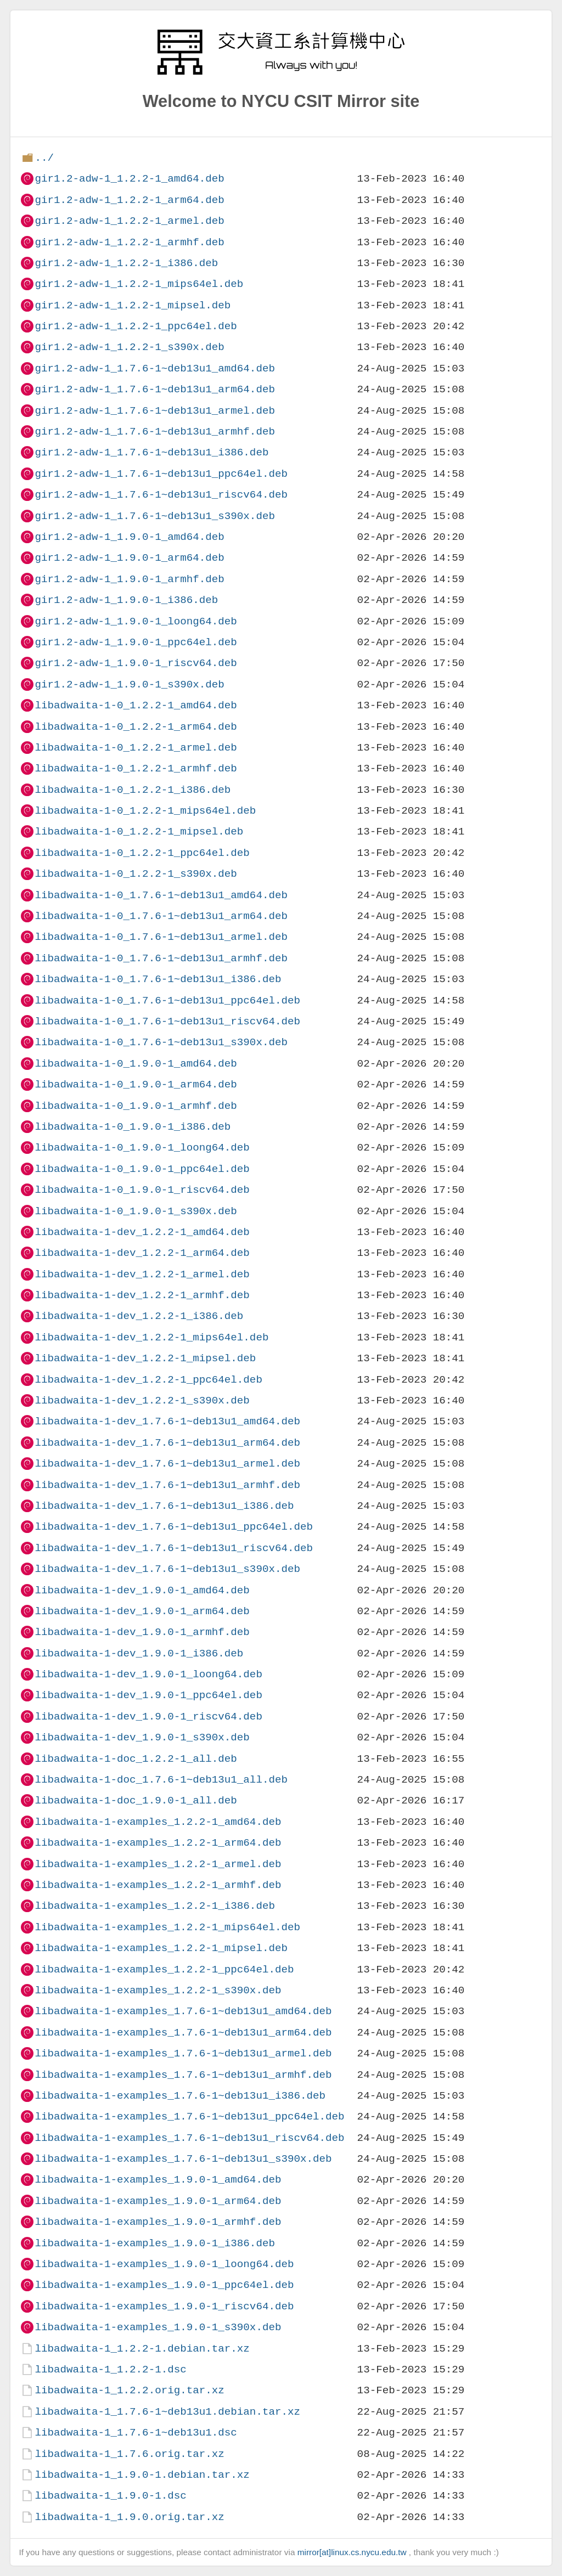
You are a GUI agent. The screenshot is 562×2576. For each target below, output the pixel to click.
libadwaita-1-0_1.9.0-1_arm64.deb (136, 1084)
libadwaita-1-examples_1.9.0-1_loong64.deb (164, 2264)
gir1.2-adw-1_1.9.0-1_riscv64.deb (136, 663)
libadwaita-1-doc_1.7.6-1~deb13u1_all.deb (161, 1779)
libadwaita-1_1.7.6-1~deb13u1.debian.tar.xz (167, 2411)
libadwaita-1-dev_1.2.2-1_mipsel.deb (145, 1358)
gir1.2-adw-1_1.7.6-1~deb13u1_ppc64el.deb (161, 473)
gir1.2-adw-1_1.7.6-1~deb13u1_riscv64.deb (161, 494)
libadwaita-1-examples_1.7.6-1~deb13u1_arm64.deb (183, 2032)
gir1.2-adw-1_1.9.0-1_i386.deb (126, 600)
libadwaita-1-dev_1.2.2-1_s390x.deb (142, 1400)
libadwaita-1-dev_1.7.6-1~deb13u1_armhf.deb (167, 1485)
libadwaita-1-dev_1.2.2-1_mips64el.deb (151, 1337)
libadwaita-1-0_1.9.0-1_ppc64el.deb (142, 1169)
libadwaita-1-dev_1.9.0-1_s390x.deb (142, 1737)
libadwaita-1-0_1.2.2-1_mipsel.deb (139, 831)
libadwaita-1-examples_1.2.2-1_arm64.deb (158, 1842)
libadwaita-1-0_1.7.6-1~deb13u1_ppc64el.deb (167, 1000)
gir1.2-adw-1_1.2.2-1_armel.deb (129, 220)
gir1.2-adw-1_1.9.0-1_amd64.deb (129, 536)
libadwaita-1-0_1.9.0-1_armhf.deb (136, 1105)
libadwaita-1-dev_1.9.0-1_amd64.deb (142, 1590)
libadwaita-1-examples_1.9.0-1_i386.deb (154, 2243)
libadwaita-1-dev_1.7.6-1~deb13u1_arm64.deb (167, 1442)
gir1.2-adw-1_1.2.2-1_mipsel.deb (133, 305)
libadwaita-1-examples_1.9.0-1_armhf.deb (158, 2221)
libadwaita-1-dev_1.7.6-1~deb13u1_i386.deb (164, 1505)
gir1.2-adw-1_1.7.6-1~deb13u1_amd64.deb (154, 368)
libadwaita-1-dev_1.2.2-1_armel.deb (142, 1274)
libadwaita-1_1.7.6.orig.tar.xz (129, 2454)
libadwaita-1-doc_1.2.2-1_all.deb (136, 1758)
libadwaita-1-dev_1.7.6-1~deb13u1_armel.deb (167, 1463)
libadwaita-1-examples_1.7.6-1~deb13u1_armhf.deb (183, 2074)
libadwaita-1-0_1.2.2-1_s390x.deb (136, 873)
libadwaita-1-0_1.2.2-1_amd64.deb (136, 705)
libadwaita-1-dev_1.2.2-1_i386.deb (139, 1316)
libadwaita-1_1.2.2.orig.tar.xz (129, 2390)
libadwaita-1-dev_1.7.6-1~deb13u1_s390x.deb (167, 1569)
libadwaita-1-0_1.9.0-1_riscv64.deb (142, 1189)
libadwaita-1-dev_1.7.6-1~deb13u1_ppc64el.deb (174, 1526)
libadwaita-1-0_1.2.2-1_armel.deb (136, 747)
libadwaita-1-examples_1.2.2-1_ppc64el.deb (164, 1969)
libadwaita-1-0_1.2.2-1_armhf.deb (136, 768)
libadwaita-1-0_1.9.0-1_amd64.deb (136, 1063)
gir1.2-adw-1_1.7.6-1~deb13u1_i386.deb (151, 452)
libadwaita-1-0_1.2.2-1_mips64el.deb (145, 810)
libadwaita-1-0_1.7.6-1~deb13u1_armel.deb (161, 936)
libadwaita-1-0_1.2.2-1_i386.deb (133, 789)
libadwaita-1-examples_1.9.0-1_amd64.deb (158, 2179)
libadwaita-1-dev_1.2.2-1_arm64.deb (142, 1252)
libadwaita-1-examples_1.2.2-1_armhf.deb (158, 1885)
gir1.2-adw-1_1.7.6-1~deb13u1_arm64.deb (154, 389)
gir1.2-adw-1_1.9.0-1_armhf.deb (129, 579)
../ (44, 157)
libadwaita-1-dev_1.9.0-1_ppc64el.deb (148, 1695)
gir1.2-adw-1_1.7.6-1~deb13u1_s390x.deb (154, 516)
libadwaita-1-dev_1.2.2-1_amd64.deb (142, 1232)
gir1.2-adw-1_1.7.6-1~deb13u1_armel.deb (154, 410)
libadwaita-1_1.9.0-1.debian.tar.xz (142, 2474)
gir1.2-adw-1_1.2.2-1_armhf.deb (129, 242)
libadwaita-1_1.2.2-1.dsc (110, 2369)
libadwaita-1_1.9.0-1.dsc (110, 2495)
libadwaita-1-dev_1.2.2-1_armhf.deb (142, 1295)
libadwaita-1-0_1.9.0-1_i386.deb (133, 1126)
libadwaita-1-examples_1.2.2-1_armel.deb (158, 1864)
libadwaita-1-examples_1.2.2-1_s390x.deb (158, 1990)
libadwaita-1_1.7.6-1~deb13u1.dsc (136, 2432)
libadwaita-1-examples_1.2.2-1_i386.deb (154, 1905)
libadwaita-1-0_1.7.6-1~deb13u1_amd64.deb (161, 895)
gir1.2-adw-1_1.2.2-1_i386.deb (126, 263)
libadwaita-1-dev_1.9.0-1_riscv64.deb (148, 1716)
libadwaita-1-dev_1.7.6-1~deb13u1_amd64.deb (167, 1421)
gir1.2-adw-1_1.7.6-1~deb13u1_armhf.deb (154, 431)
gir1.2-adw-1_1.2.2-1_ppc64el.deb (136, 326)
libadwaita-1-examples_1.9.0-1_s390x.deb (158, 2327)
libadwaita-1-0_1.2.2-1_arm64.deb (136, 726)
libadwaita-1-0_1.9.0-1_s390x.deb (136, 1211)
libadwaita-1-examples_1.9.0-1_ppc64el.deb (164, 2285)
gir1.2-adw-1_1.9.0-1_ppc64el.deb (136, 642)
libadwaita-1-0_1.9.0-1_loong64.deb (142, 1147)
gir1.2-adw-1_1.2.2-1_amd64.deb (129, 178)
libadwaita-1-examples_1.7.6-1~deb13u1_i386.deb (180, 2095)
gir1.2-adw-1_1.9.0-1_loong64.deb (136, 621)
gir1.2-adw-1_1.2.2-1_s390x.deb (129, 347)
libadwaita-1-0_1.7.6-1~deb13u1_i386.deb (158, 979)
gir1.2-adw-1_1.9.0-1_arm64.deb (129, 557)
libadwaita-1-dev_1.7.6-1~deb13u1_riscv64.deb (174, 1548)
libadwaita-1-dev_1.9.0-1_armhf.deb (142, 1632)
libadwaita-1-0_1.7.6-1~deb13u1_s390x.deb (161, 1042)
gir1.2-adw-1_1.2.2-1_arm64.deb (129, 200)
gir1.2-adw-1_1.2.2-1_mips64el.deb (139, 284)
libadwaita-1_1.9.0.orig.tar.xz (129, 2517)
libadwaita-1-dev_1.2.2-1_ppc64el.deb (148, 1379)
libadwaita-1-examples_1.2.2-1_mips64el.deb (167, 1927)
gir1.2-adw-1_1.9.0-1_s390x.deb (129, 684)
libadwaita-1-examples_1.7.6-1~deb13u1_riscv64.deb (189, 2137)
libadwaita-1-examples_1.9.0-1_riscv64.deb (164, 2306)
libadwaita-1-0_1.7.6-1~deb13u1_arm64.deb (161, 916)
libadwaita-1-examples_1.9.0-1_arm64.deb (158, 2201)
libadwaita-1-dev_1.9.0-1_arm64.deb (142, 1611)
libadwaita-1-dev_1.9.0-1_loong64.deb (148, 1674)
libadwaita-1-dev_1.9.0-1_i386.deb (139, 1653)
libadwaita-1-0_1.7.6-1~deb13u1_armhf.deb (161, 958)
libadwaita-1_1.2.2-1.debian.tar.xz (142, 2348)
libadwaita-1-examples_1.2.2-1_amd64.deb (158, 1821)
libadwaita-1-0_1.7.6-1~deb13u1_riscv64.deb (167, 1021)
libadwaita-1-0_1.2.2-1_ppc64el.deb (142, 852)
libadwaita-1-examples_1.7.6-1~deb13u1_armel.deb (183, 2053)
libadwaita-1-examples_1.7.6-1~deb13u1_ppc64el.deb (189, 2116)
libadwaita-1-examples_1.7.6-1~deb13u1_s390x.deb (183, 2158)
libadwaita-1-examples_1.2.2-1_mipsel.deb (161, 1948)
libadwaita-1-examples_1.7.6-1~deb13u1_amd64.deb (183, 2011)
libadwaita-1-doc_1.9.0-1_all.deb (136, 1800)
